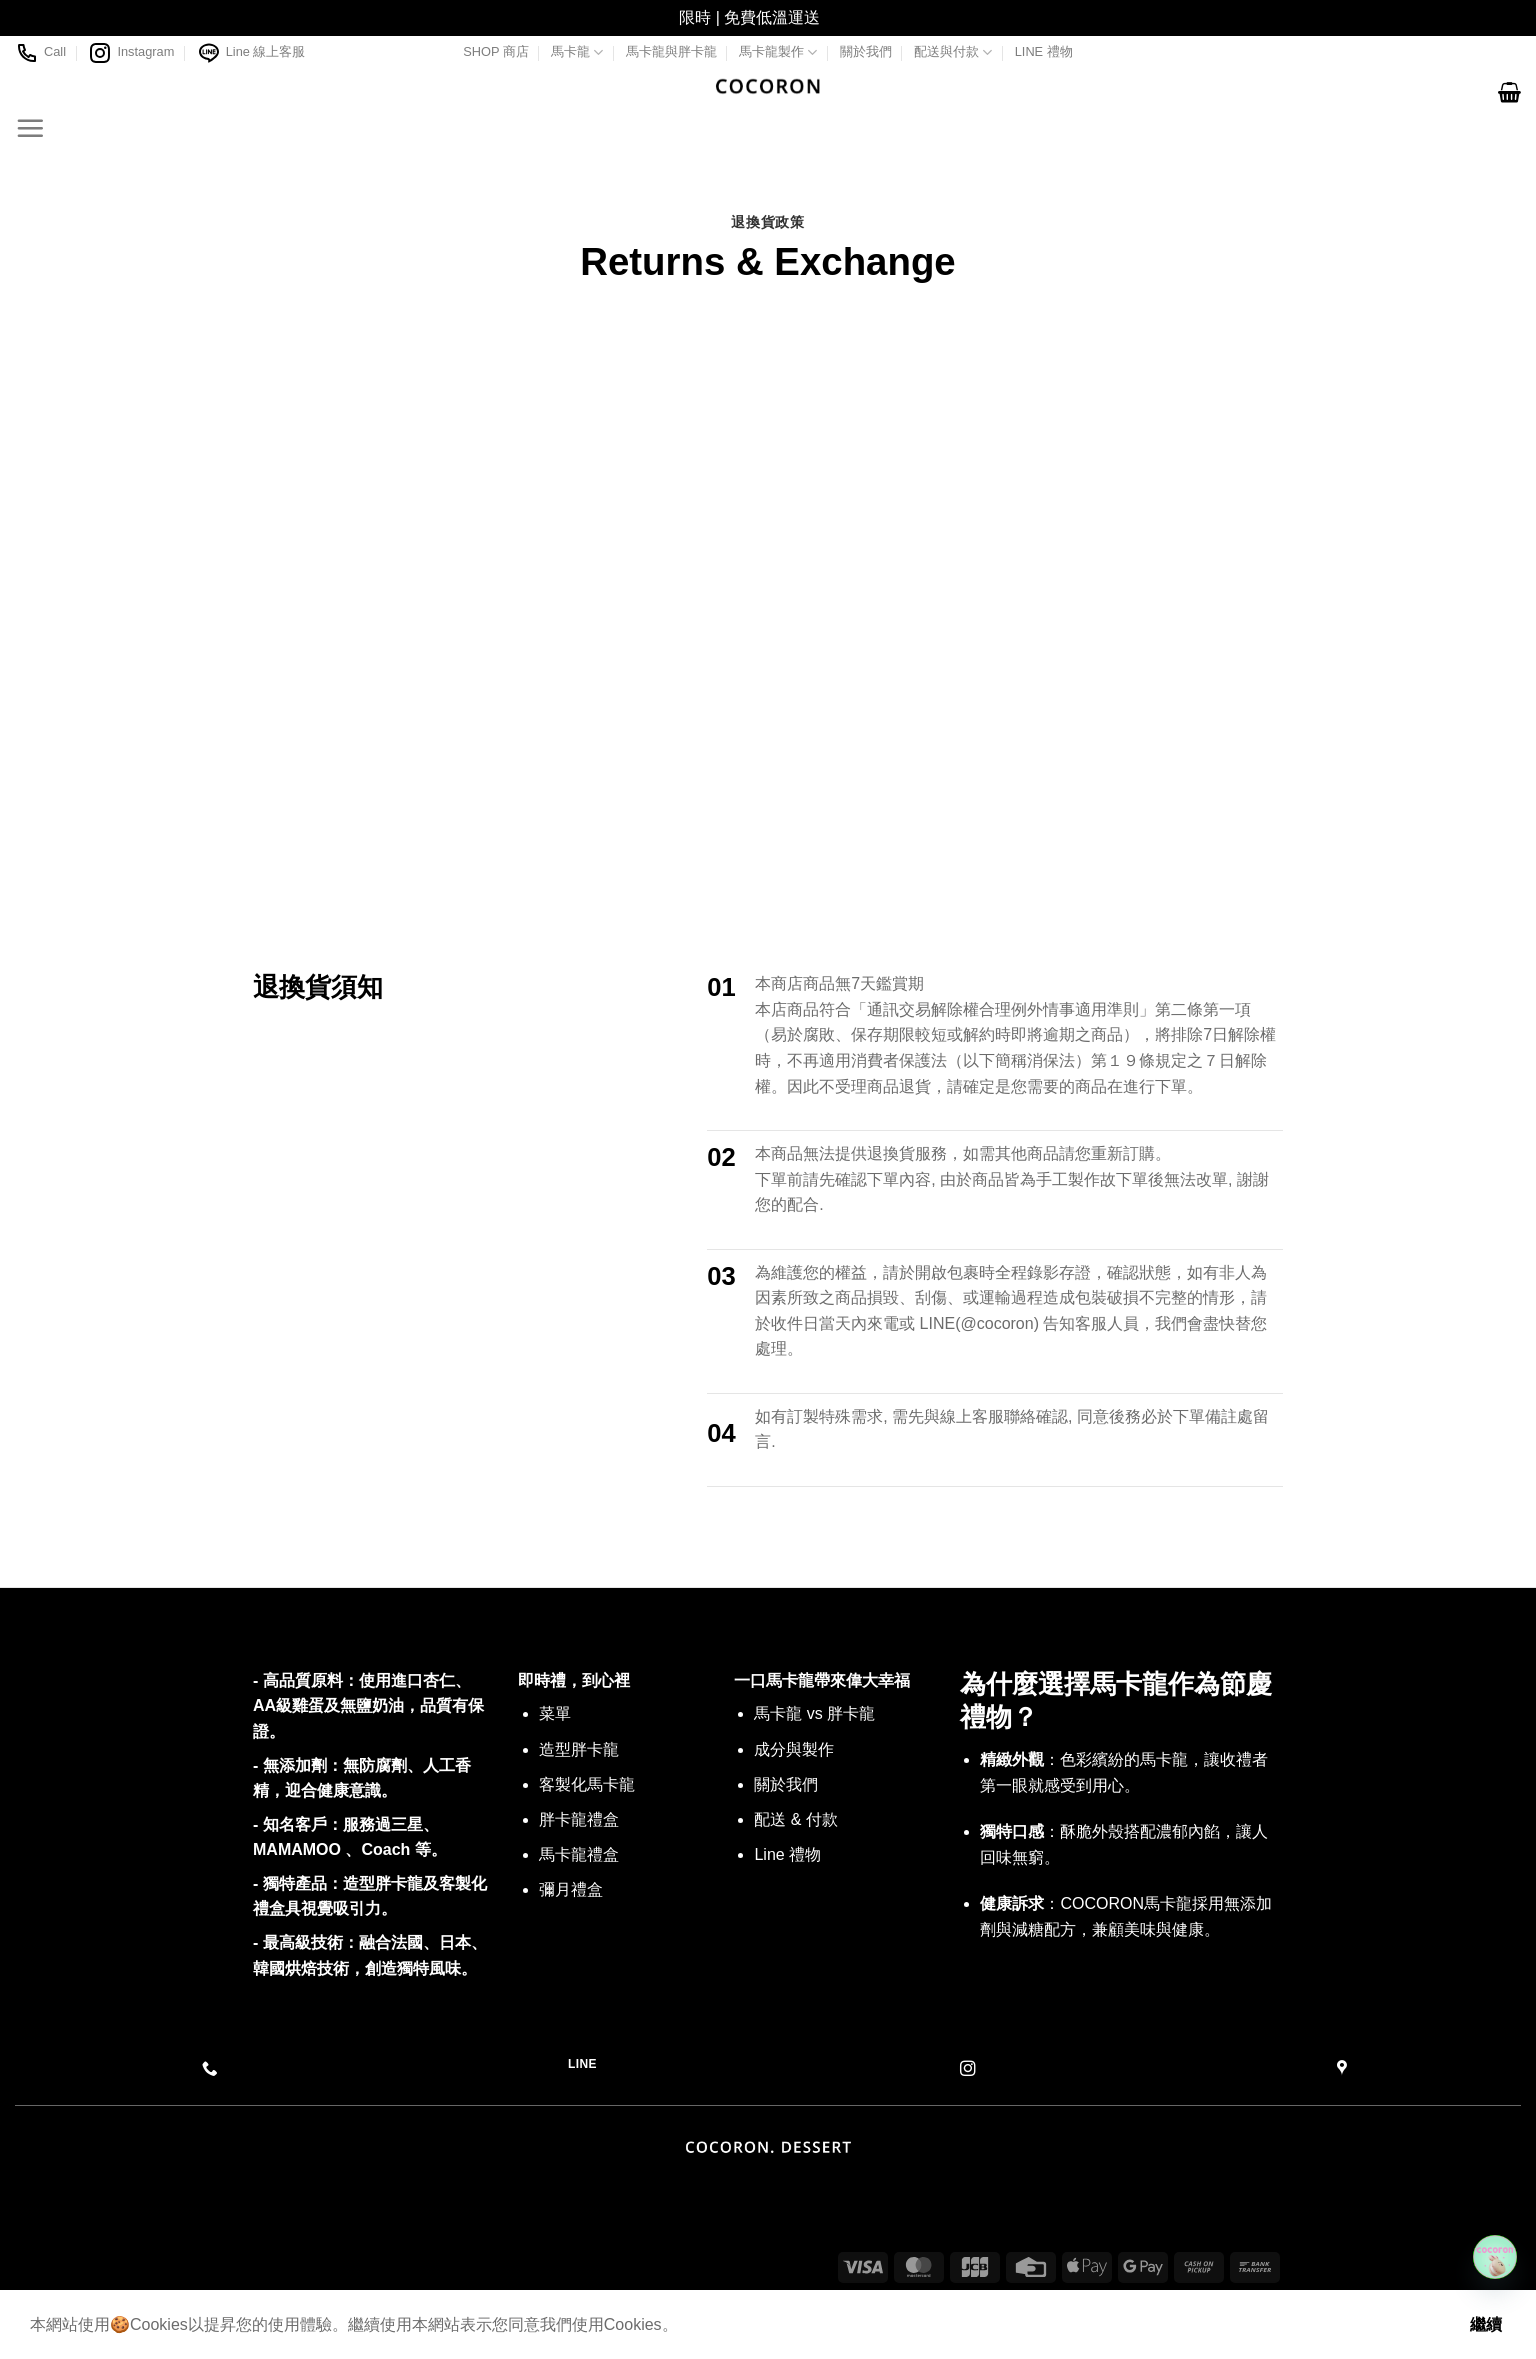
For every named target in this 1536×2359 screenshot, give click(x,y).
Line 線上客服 (251, 53)
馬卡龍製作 (778, 52)
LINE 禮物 (1044, 51)
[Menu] (30, 128)
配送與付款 (953, 52)
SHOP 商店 (496, 51)
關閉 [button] (841, 17)
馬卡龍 (577, 52)
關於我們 (866, 51)
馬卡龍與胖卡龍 (671, 51)
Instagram (131, 53)
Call (40, 53)
